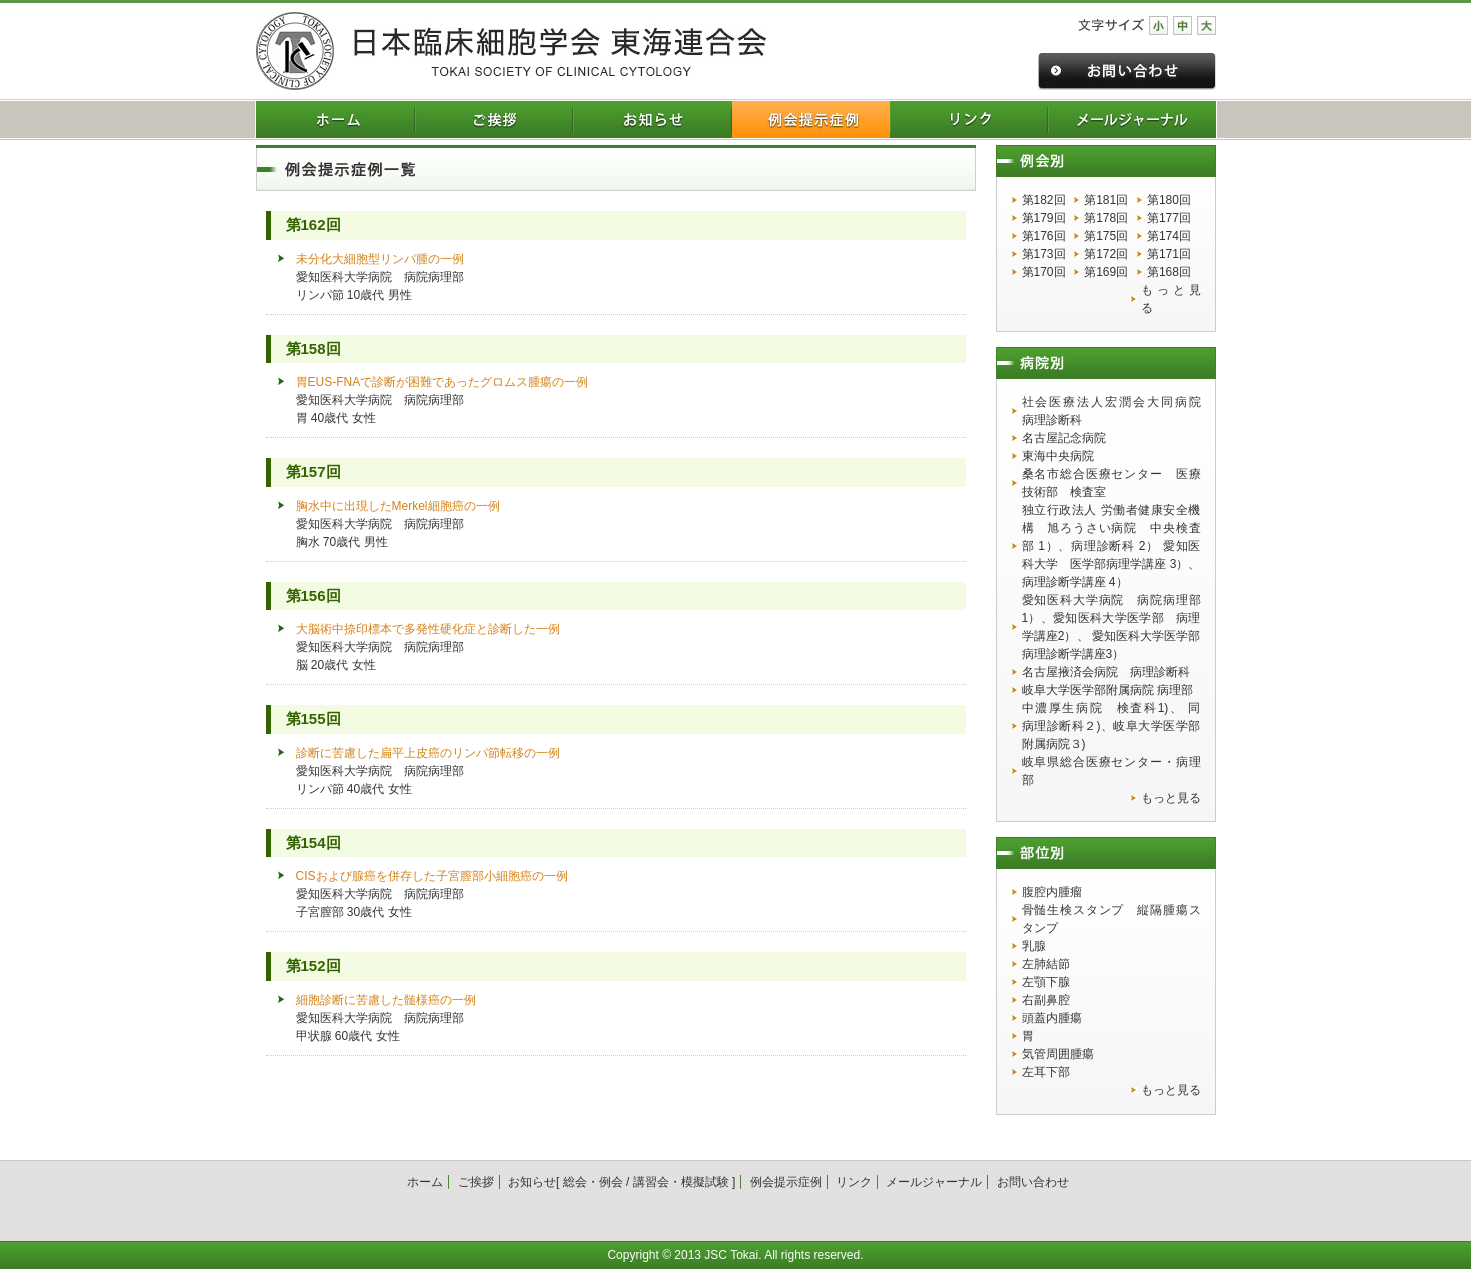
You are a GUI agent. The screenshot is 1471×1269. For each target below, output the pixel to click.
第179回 (1044, 218)
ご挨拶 (476, 1182)
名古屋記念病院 (1064, 438)
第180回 (1169, 200)
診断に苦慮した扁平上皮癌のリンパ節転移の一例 (428, 753)
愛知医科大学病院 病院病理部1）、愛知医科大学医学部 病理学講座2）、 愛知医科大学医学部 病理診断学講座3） (1111, 627)
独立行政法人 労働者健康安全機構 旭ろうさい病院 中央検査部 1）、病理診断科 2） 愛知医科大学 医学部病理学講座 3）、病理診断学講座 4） (1111, 546)
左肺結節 (1046, 964)
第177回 (1169, 218)
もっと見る (1170, 299)
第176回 (1044, 236)
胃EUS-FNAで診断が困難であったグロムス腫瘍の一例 (442, 382)
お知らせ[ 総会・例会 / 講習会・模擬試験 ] (621, 1182)
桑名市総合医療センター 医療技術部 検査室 (1111, 483)
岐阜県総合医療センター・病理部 (1111, 771)
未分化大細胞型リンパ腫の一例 (380, 259)
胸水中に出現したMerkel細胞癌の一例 (398, 506)
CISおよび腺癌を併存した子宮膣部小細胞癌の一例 (432, 876)
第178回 (1106, 218)
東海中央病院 (1058, 456)
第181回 (1106, 200)
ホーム (425, 1182)
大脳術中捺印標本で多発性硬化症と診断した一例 (434, 629)
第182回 (1044, 200)
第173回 (1044, 254)
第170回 (1044, 272)
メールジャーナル (934, 1182)
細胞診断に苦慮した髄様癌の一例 (386, 1000)
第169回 (1106, 272)
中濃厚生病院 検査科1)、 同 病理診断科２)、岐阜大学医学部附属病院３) (1111, 726)
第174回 (1169, 236)
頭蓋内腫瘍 (1052, 1018)
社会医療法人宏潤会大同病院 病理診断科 (1111, 411)
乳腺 (1034, 946)
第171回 (1169, 254)
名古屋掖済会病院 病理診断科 (1106, 672)
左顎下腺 (1046, 982)
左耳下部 (1046, 1072)
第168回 (1169, 272)
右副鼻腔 (1046, 1000)
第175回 (1106, 236)
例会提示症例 (786, 1182)
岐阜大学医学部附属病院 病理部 (1107, 690)
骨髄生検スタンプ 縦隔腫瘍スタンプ (1111, 919)
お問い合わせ (1033, 1182)
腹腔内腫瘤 (1052, 892)
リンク (854, 1182)
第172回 (1106, 254)
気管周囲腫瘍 (1058, 1054)
